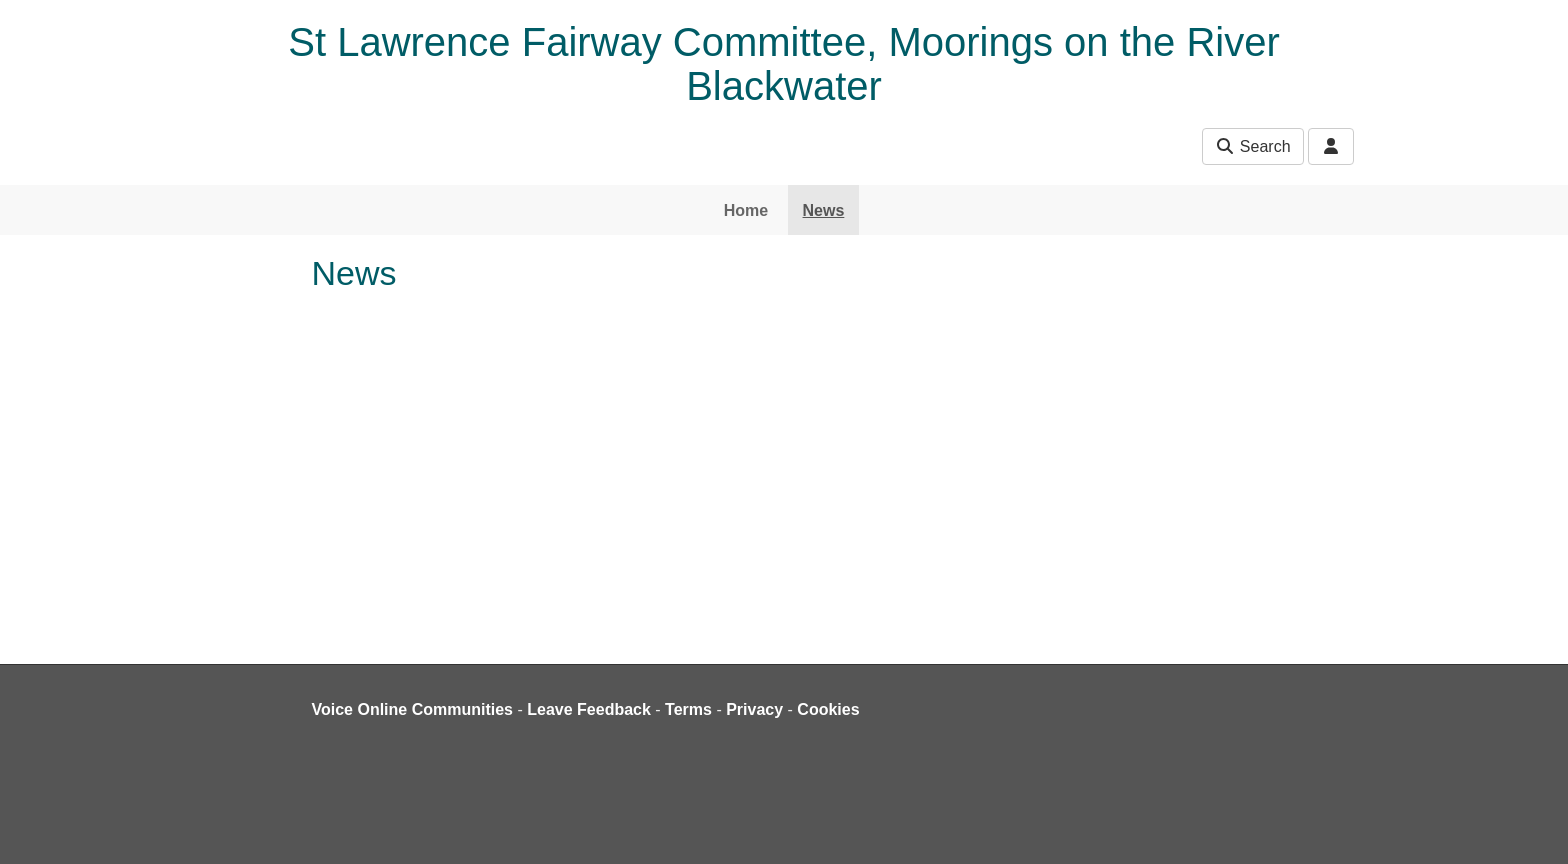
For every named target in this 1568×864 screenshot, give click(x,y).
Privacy (754, 709)
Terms (688, 709)
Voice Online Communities (413, 709)
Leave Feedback (589, 709)
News (824, 210)
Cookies (828, 709)
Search (1252, 146)
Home (746, 210)
